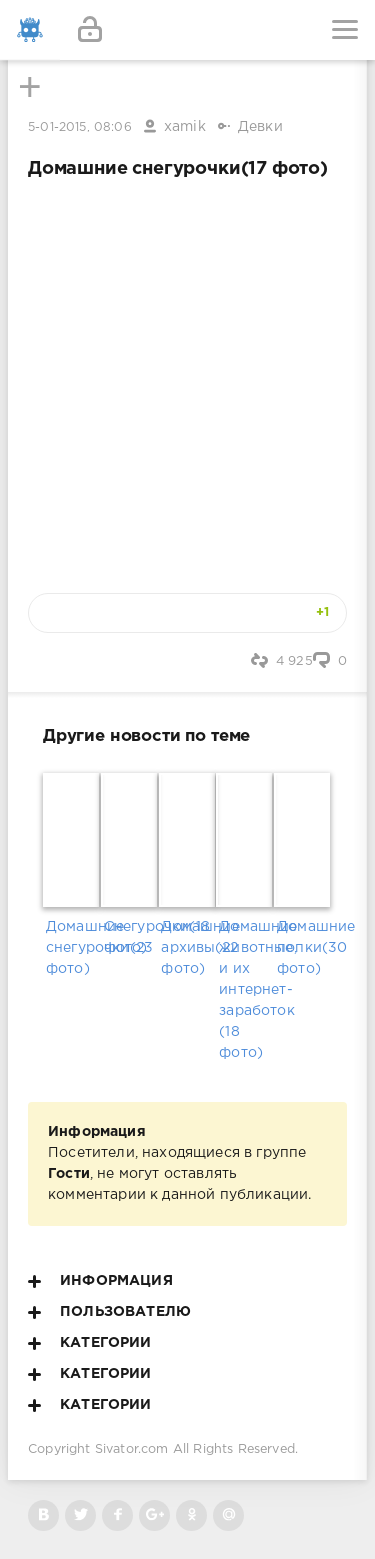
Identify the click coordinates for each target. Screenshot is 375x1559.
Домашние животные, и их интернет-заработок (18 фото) (245, 990)
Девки (260, 127)
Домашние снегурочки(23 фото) (72, 948)
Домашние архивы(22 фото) (187, 948)
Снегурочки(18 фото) (130, 937)
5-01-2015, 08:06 (80, 127)
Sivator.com (132, 1449)
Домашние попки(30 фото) (303, 948)
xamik (185, 127)
